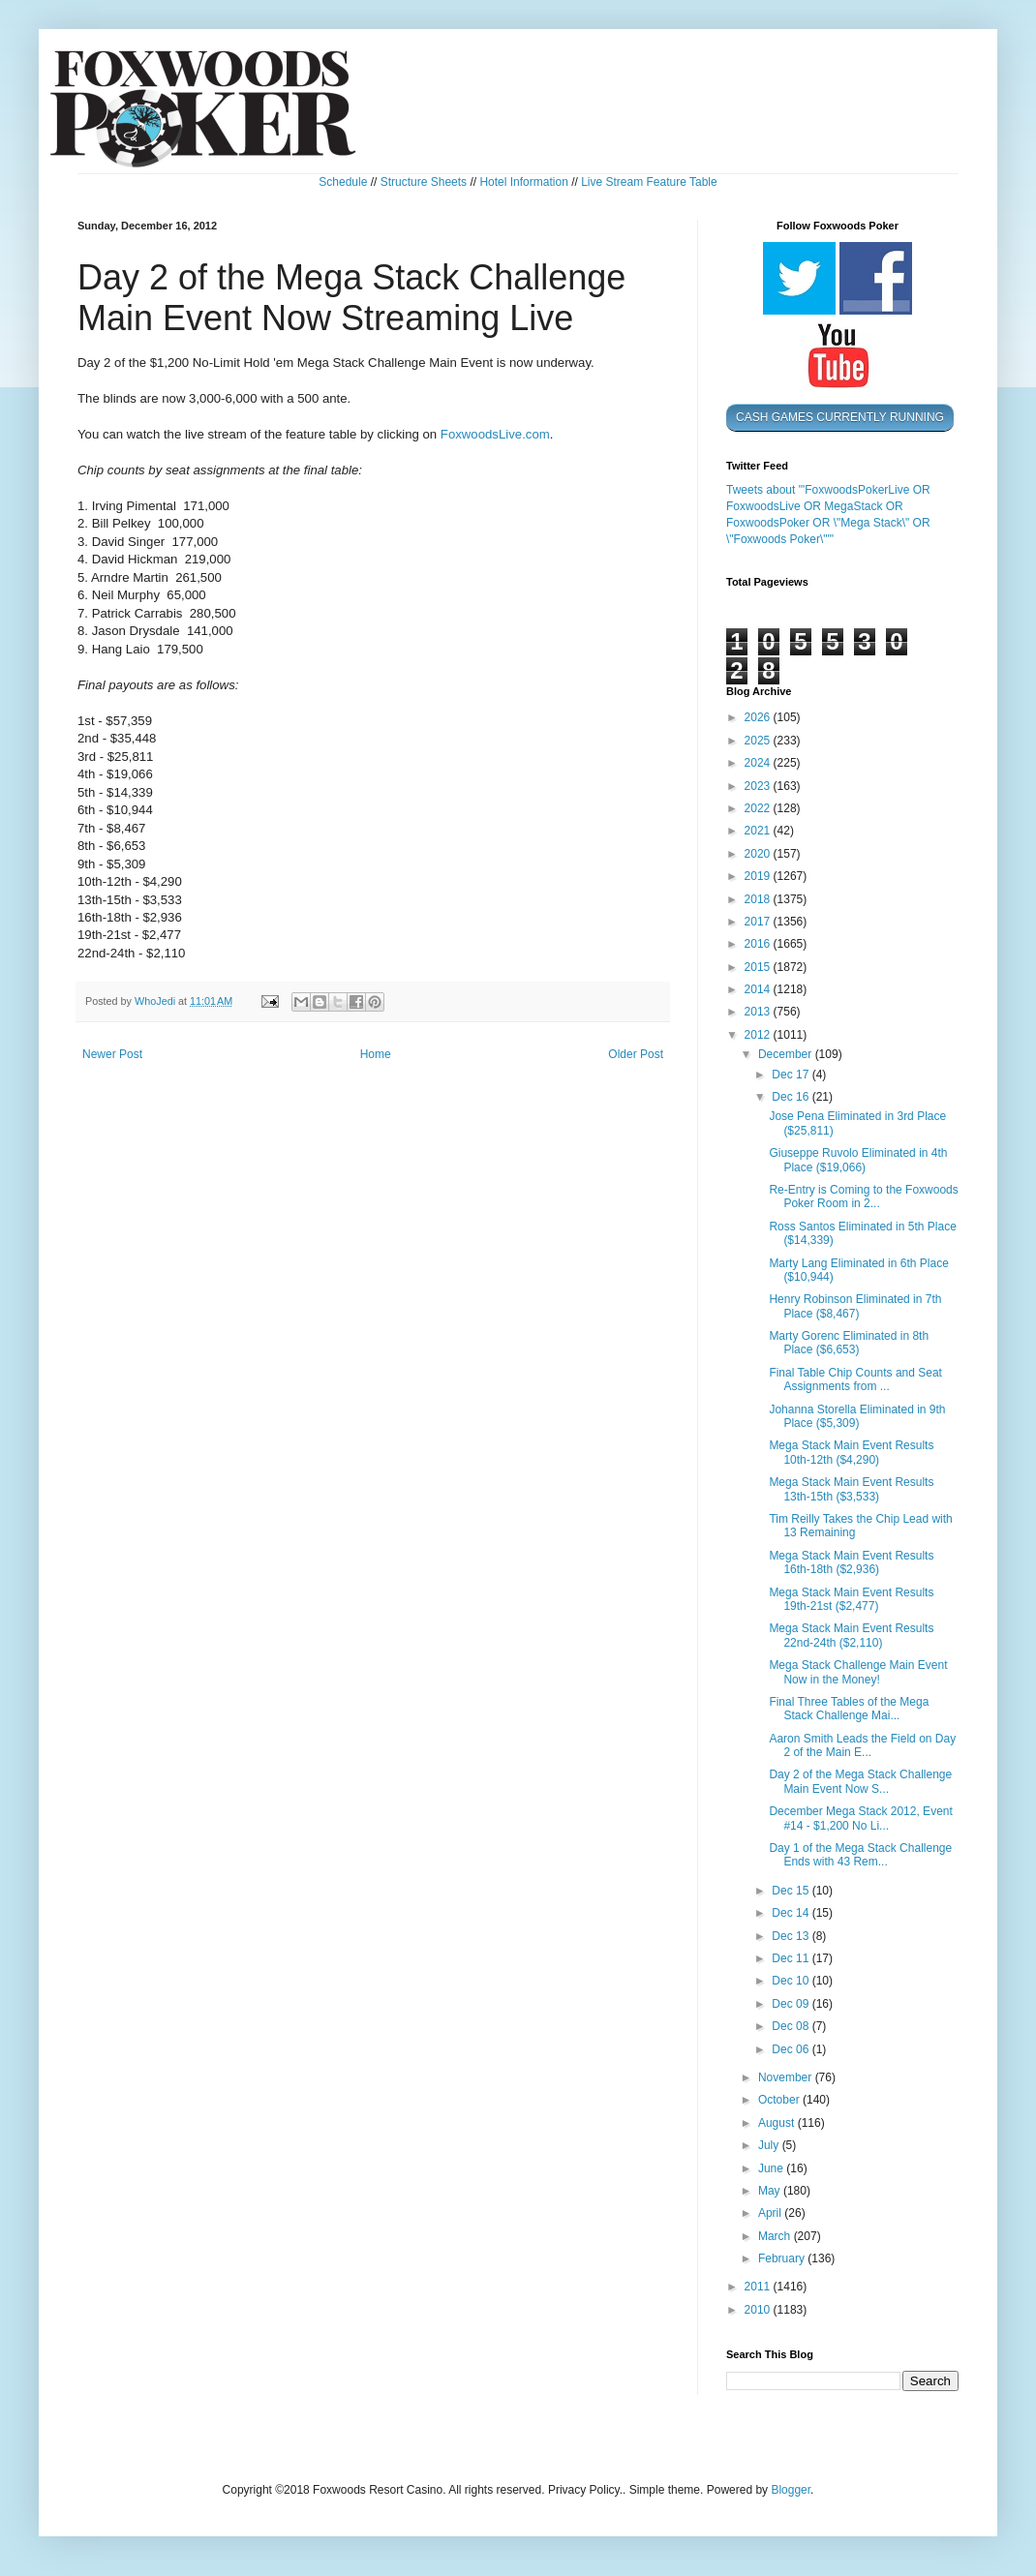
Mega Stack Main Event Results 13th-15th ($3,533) (851, 1488)
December (786, 1054)
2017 (759, 921)
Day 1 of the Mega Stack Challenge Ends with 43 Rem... (860, 1854)
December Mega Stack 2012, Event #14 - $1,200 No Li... (860, 1818)
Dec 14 (791, 1913)
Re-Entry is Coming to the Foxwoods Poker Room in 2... (863, 1196)
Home (375, 1054)
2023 (759, 786)
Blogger (790, 2490)
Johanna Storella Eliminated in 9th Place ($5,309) (857, 1416)
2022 (759, 808)
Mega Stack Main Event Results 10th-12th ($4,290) (851, 1452)
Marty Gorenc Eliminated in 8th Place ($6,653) (849, 1342)
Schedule (343, 182)
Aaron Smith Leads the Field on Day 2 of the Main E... (862, 1745)
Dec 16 (791, 1097)
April (771, 2213)
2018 (759, 899)
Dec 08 (791, 2026)
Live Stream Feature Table (649, 182)
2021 (759, 830)
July (770, 2145)
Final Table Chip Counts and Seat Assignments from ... (855, 1379)
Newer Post (112, 1054)
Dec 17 (791, 1074)
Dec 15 (791, 1890)
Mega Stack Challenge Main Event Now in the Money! (858, 1671)
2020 (759, 854)
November (786, 2077)
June (772, 2168)
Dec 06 (791, 2049)
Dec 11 (791, 1958)
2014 (759, 989)
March (776, 2236)
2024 (759, 763)
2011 (759, 2286)
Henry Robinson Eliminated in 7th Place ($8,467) (855, 1305)
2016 (759, 944)
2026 (759, 717)
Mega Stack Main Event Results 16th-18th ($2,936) (851, 1562)
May (770, 2190)
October (780, 2099)
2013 (759, 1011)
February (782, 2258)
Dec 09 (791, 2004)
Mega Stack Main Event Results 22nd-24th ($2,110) (851, 1635)
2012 (759, 1035)
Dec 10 (791, 1980)
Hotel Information (523, 182)
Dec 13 (791, 1936)
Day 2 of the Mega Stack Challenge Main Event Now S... (860, 1781)
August (778, 2123)
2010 (759, 2310)
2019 (759, 876)
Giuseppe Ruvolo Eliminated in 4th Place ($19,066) (858, 1159)
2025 (759, 740)
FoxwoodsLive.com (495, 434)
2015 (759, 967)
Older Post (635, 1054)
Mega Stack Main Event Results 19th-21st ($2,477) (851, 1599)
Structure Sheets (424, 182)
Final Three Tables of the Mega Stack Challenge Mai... (849, 1708)
